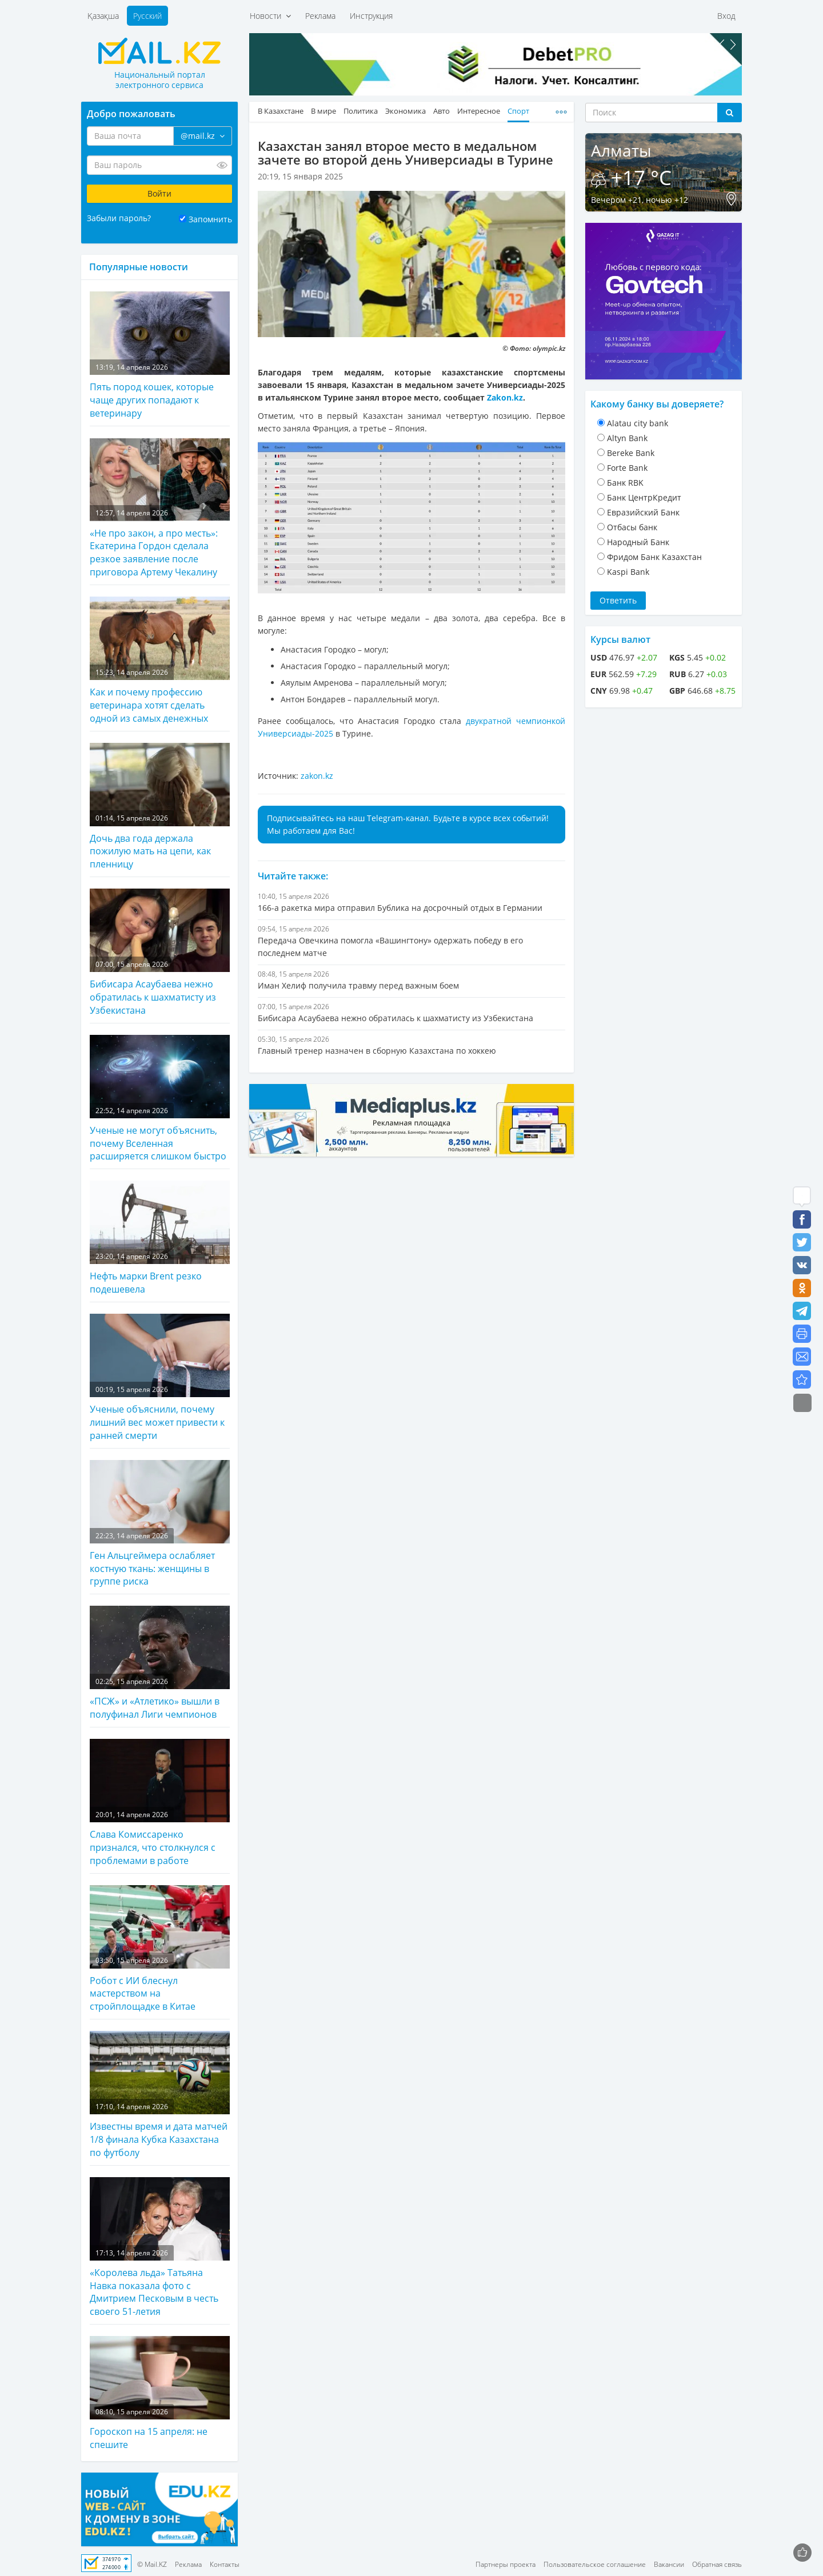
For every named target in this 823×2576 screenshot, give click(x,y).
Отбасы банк (632, 527)
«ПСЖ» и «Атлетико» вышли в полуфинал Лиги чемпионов (160, 1663)
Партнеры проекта (506, 2564)
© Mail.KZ (152, 2564)
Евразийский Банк (643, 512)
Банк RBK (625, 482)
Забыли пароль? (119, 218)
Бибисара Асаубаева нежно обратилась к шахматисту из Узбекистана (160, 953)
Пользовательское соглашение (595, 2564)
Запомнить (210, 219)
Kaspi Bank (628, 571)
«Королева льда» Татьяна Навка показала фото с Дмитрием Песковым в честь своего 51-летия (160, 2247)
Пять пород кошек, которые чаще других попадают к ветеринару (160, 355)
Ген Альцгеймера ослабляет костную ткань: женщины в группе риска (160, 1524)
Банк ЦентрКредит (644, 497)
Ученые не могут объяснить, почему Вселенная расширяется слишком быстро (160, 1099)
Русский (147, 15)
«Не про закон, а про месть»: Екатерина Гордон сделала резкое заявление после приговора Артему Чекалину (160, 508)
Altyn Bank (627, 438)
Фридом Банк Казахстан (654, 556)
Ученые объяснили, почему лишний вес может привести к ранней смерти (160, 1378)
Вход (726, 15)
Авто (441, 111)
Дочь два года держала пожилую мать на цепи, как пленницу (160, 807)
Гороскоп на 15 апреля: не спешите (160, 2393)
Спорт (518, 111)
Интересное (478, 111)
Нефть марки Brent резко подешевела (160, 1238)
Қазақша (103, 15)
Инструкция (371, 15)
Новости (270, 15)
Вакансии (669, 2564)
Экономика (405, 111)
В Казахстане (280, 111)
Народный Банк (638, 542)
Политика (360, 111)
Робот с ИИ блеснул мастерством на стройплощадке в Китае (160, 1949)
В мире (323, 111)
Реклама (320, 15)
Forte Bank (627, 467)
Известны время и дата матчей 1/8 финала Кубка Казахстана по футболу (160, 2095)
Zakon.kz (505, 397)
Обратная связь (717, 2564)
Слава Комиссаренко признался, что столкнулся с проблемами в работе (160, 1803)
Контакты (224, 2564)
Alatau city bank (637, 423)
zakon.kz (317, 775)
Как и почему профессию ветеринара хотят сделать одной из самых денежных (160, 661)
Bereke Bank (630, 452)
